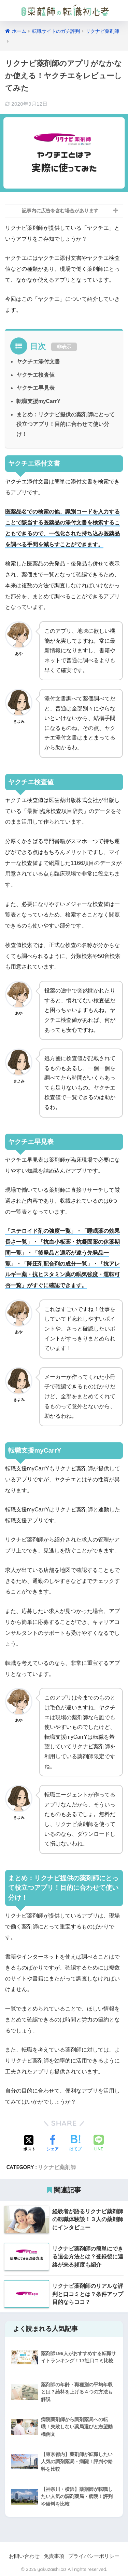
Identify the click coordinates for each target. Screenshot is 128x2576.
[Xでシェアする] (29, 2144)
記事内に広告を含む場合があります (60, 210)
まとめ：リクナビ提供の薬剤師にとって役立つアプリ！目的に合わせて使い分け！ (65, 424)
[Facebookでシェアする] (52, 2144)
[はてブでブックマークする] (75, 2144)
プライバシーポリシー (93, 2556)
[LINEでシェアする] (98, 2143)
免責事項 (54, 2556)
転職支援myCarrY (38, 401)
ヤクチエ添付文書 (38, 361)
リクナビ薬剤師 (57, 2167)
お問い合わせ (24, 2556)
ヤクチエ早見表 (35, 388)
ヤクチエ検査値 (35, 375)
